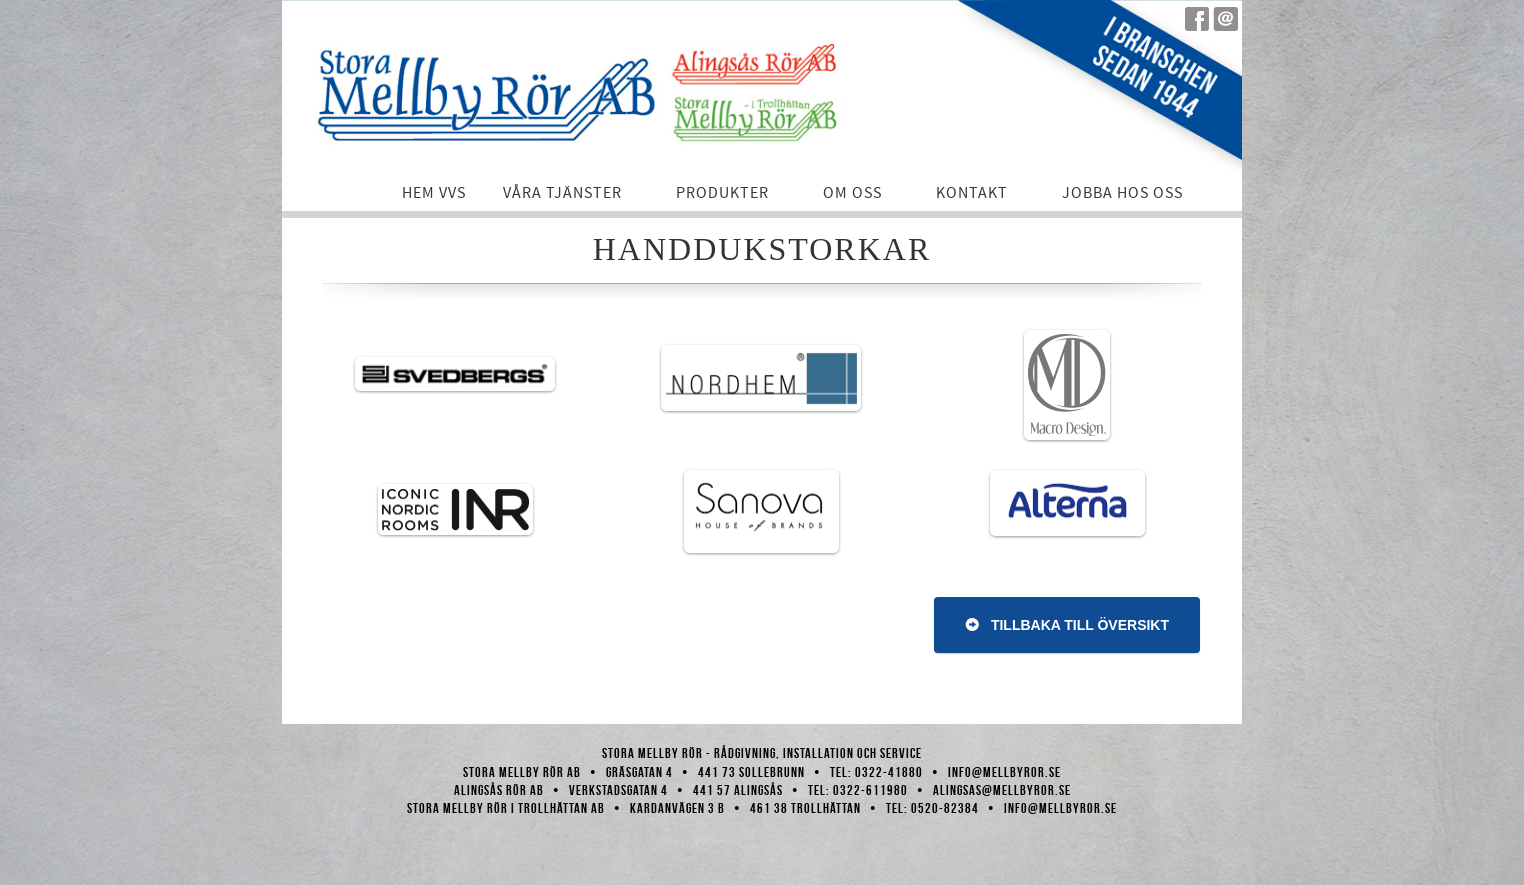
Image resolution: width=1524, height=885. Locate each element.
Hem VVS (434, 193)
